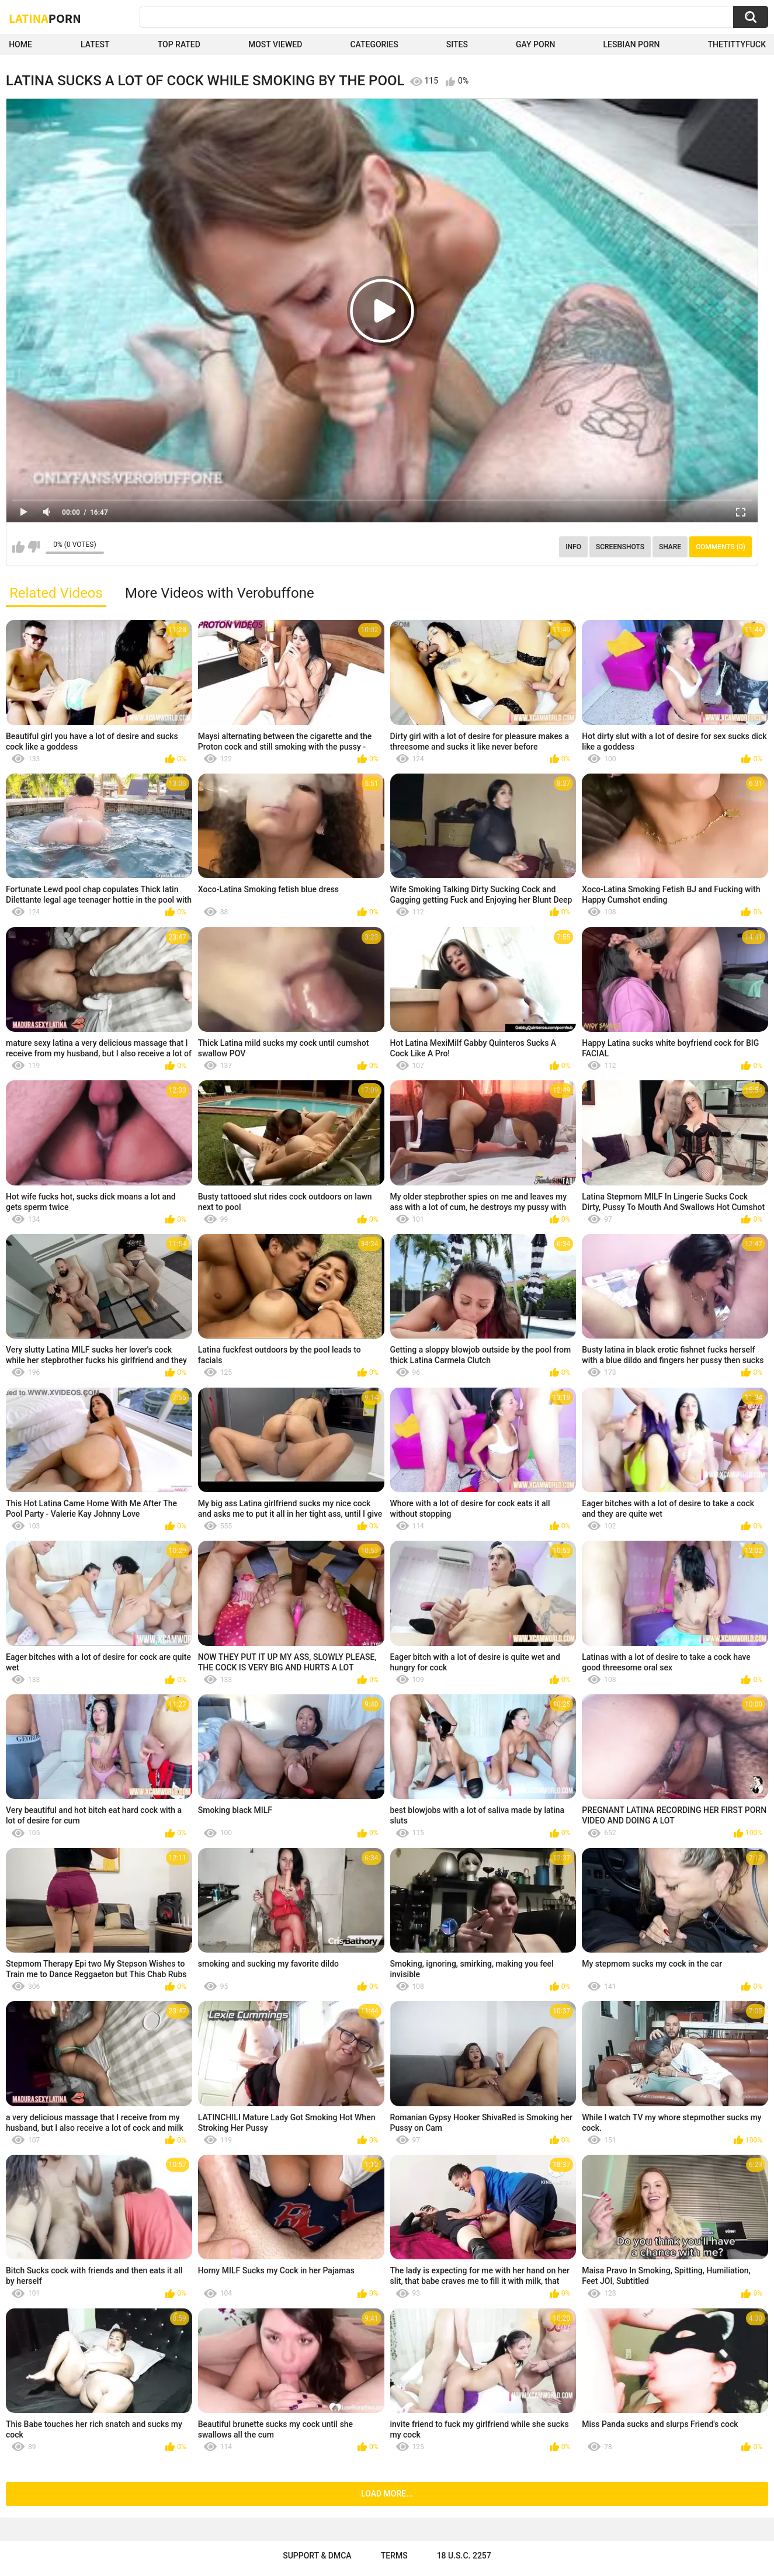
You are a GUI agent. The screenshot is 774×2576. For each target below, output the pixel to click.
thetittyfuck (736, 44)
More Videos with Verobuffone (219, 593)
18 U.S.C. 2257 (464, 2555)
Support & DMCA (317, 2555)
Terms (394, 2555)
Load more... (387, 2493)
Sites (457, 44)
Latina (45, 18)
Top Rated (179, 44)
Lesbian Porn (631, 44)
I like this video (18, 547)
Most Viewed (275, 44)
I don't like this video (33, 547)
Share (670, 547)
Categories (374, 44)
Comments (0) (720, 547)
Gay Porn (535, 44)
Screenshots (620, 547)
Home (20, 44)
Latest (95, 44)
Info (573, 547)
